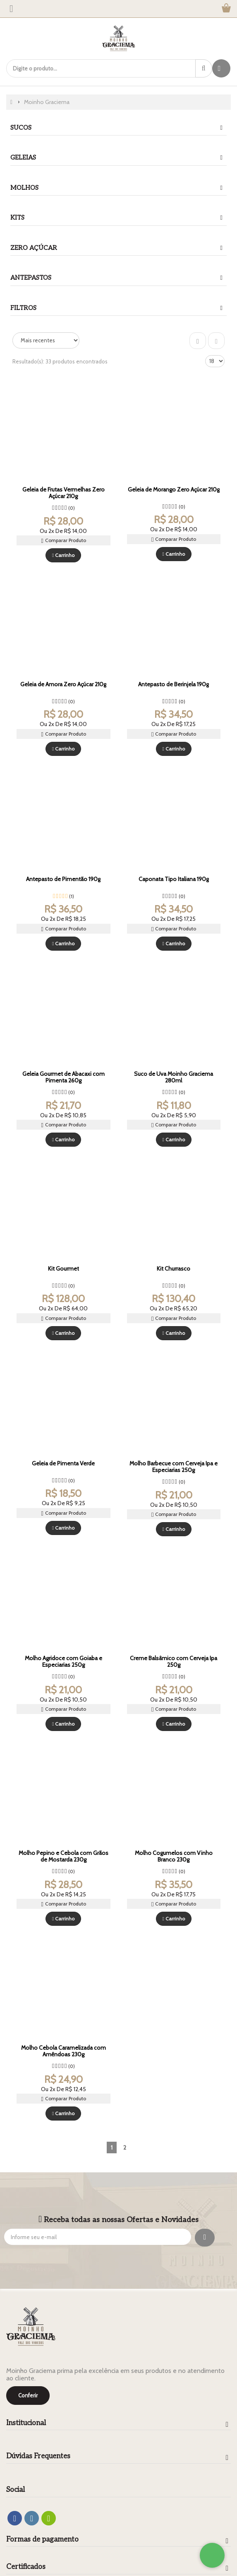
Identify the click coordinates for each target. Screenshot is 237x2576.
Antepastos (30, 277)
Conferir (28, 2395)
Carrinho (63, 555)
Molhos (24, 187)
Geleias (23, 157)
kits (17, 217)
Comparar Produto (63, 540)
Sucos (20, 127)
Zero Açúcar (33, 248)
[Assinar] (205, 2238)
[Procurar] (203, 68)
